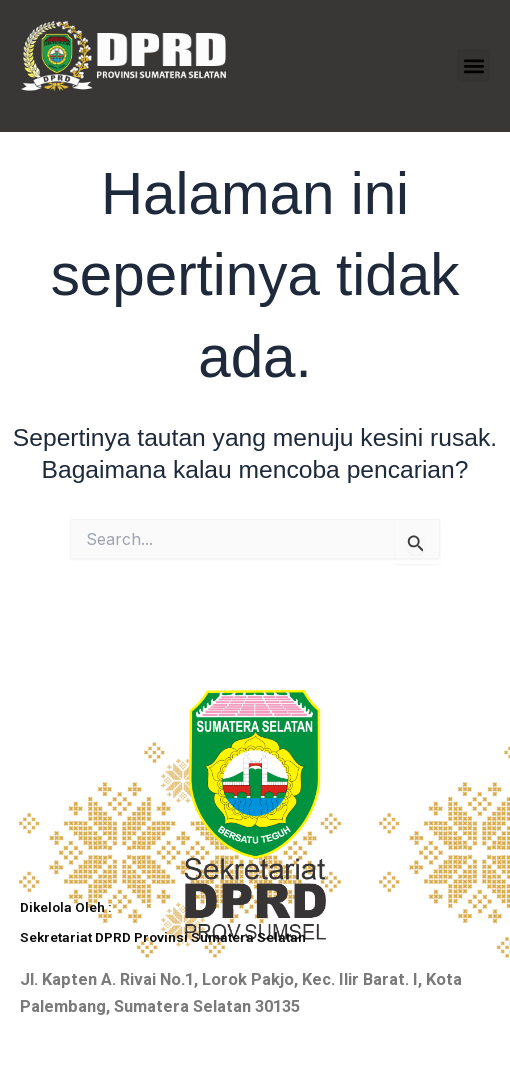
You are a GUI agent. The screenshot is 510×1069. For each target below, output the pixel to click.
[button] (473, 65)
